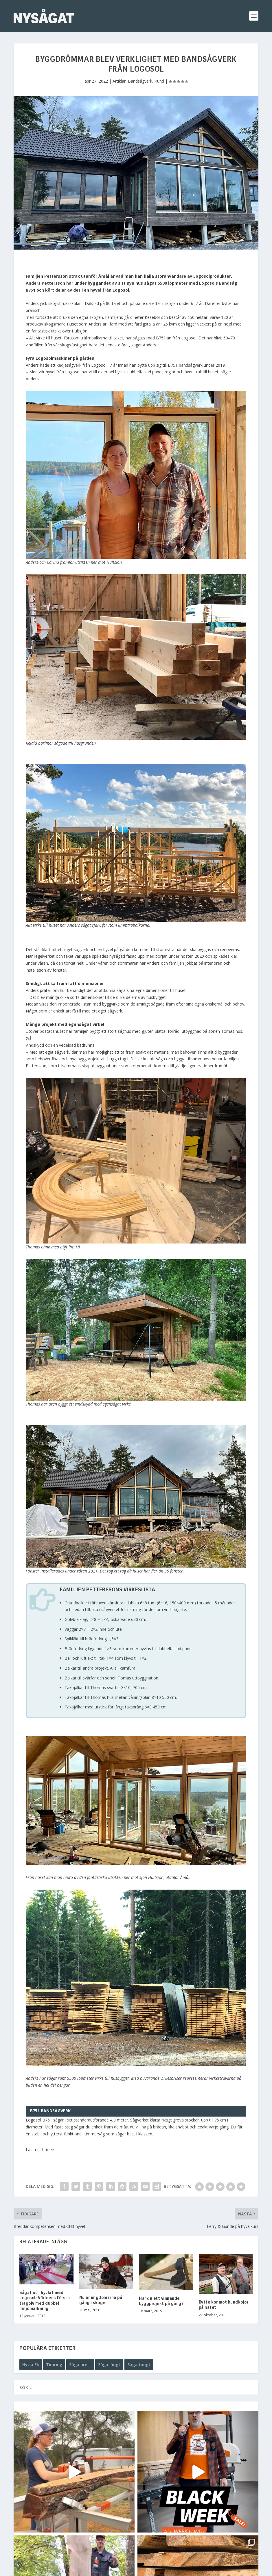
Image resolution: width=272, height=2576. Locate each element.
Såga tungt (138, 2364)
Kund (159, 81)
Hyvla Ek (30, 2364)
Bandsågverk (140, 81)
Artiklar (119, 81)
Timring (54, 2364)
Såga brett (80, 2364)
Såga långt (109, 2364)
